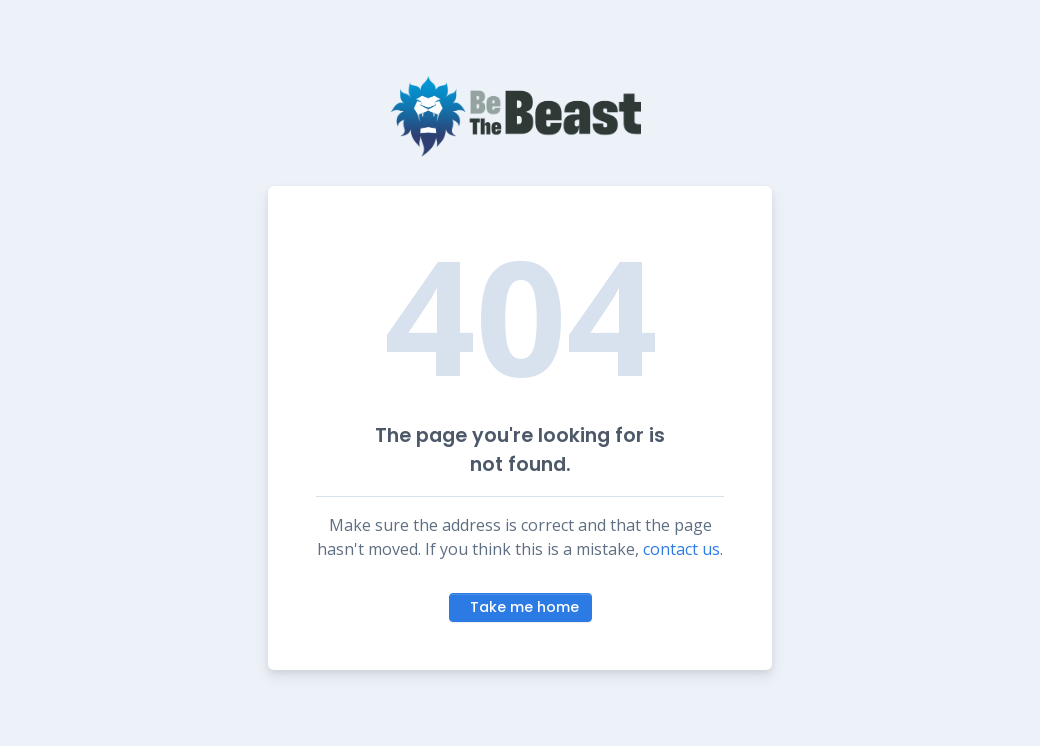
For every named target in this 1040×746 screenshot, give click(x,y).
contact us (681, 549)
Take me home (524, 607)
